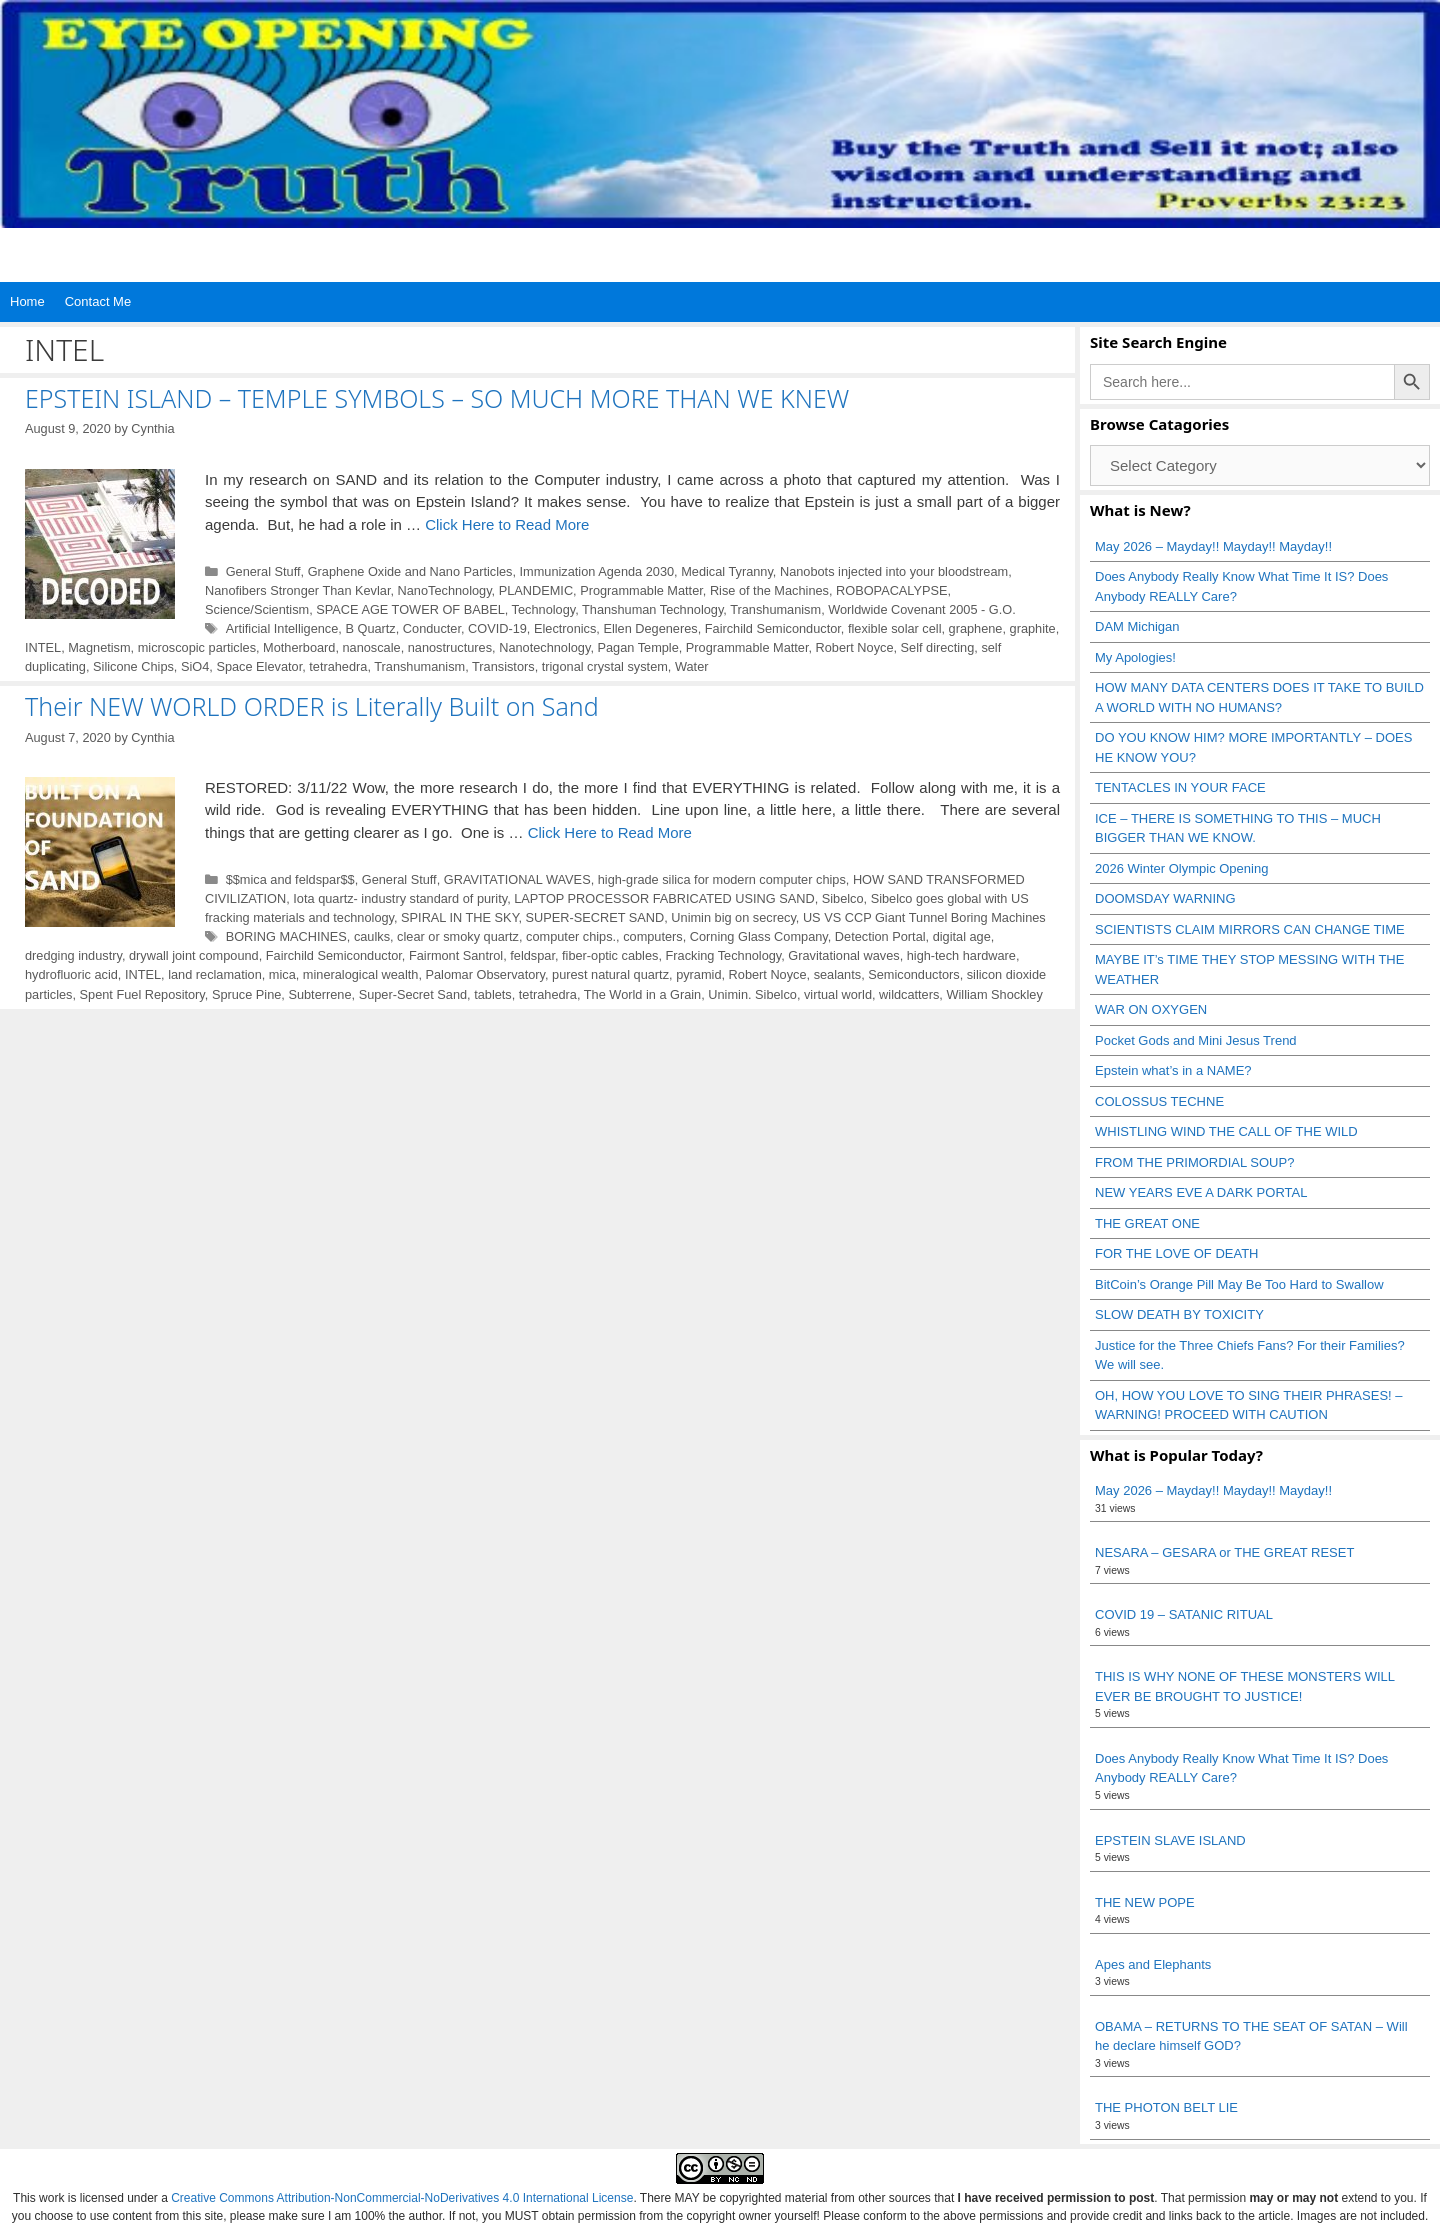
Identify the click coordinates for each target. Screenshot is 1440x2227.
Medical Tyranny (727, 571)
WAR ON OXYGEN (1151, 1009)
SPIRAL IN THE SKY (459, 917)
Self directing (938, 647)
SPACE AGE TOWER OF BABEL (410, 609)
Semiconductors (913, 974)
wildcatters (909, 994)
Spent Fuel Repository (142, 994)
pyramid (698, 974)
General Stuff (263, 571)
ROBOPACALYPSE (891, 590)
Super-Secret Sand (413, 994)
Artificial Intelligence (282, 628)
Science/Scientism (257, 609)
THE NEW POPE (1145, 1902)
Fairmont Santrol (456, 955)
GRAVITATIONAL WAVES (517, 879)
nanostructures (450, 647)
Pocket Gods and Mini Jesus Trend (1196, 1040)
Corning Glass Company (759, 936)
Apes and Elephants (1153, 1964)
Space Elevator (259, 666)
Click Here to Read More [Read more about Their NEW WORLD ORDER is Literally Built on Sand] (610, 832)
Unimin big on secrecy (733, 917)
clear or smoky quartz (458, 936)
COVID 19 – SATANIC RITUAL (1184, 1614)
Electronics (565, 628)
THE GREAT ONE (1147, 1223)
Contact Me (98, 301)
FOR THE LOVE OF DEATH (1176, 1253)
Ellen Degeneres (650, 628)
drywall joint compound (194, 955)
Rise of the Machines (769, 590)
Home (27, 301)
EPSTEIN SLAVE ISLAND (1170, 1840)
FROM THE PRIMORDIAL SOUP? (1194, 1162)
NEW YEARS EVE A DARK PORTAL (1201, 1192)
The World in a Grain (642, 994)
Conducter (432, 628)
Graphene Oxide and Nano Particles (410, 571)
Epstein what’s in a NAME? (1173, 1070)
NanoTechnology (445, 590)
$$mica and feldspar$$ (290, 879)
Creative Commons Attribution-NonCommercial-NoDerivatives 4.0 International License (402, 2198)
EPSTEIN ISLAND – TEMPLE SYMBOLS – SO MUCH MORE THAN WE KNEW (437, 398)
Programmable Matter (641, 590)
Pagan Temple (637, 647)
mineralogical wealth (361, 974)
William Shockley (994, 994)
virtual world (838, 994)
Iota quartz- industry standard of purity (400, 898)
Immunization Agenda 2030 (597, 571)
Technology (544, 609)
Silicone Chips (133, 666)
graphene (976, 628)
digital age (962, 936)
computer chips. (571, 936)
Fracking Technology (724, 955)
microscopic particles (197, 647)
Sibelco (843, 898)
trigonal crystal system (605, 666)
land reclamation (215, 974)
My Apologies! (1135, 657)
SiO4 (195, 666)
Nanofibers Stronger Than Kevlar (297, 590)
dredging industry (73, 955)
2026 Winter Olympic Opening (1181, 868)
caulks (372, 936)
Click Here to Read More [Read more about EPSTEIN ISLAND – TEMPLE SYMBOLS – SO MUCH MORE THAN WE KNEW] (507, 524)
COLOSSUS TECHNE (1159, 1101)
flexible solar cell (895, 628)
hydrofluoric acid (71, 974)
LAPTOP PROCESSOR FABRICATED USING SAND (664, 898)
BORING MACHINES (286, 936)
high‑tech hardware (961, 955)
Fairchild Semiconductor (773, 628)
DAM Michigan (1137, 626)
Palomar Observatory (485, 974)
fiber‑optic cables (610, 955)
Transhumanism (775, 609)
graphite (1033, 628)
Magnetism (99, 647)
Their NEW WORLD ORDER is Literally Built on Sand (312, 706)
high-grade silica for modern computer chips (722, 879)
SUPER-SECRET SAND (595, 917)
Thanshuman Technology (652, 609)
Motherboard (299, 647)
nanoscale (372, 647)
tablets (493, 994)
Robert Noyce (855, 647)
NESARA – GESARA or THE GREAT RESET (1224, 1552)
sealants (838, 974)
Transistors (503, 666)
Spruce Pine (246, 994)
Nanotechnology (544, 647)
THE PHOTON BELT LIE (1166, 2107)
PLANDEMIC (536, 590)
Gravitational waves (843, 955)
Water (692, 666)
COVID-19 (497, 628)
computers (653, 936)
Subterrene (319, 994)
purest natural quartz (610, 974)
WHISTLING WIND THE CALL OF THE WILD (1226, 1131)
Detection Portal (880, 936)
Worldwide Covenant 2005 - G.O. (922, 609)
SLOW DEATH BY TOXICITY (1179, 1314)
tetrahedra (338, 666)
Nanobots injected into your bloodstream (894, 571)
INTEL (43, 647)
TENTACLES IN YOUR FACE (1180, 787)
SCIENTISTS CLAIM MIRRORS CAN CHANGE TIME (1250, 929)
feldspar (532, 955)
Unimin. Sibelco (752, 994)
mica (282, 974)
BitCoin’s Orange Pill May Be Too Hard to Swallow (1239, 1284)
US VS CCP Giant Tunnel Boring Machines (924, 917)
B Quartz (370, 628)
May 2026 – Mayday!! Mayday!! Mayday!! (1213, 546)
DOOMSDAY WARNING (1165, 898)
